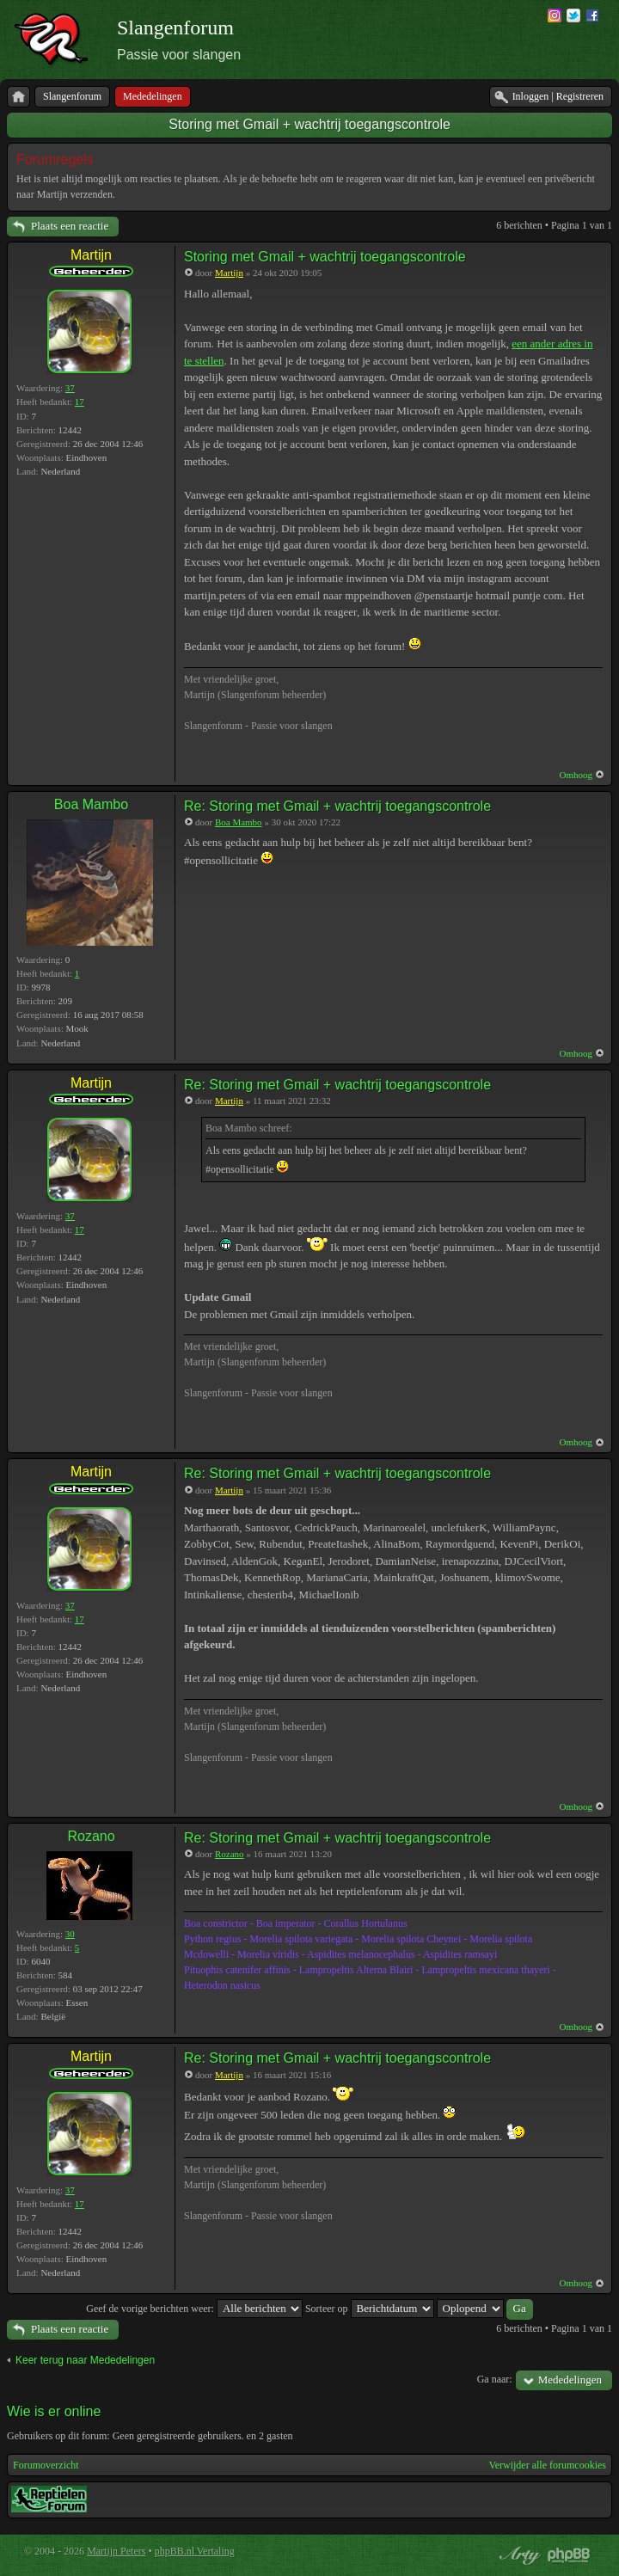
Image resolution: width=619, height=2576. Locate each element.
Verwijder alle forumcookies (547, 2465)
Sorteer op (369, 2309)
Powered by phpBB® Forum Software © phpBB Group (569, 2555)
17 (79, 401)
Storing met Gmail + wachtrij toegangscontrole (309, 124)
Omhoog (576, 775)
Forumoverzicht (46, 2465)
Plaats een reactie (69, 225)
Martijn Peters (116, 2551)
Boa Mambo (91, 804)
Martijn (91, 255)
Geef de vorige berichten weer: (194, 2309)
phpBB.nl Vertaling (195, 2551)
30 (70, 1934)
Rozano (90, 1836)
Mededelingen (570, 2379)
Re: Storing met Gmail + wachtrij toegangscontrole (337, 806)
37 (70, 388)
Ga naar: (494, 2379)
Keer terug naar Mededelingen (85, 2360)
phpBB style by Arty (517, 2555)
